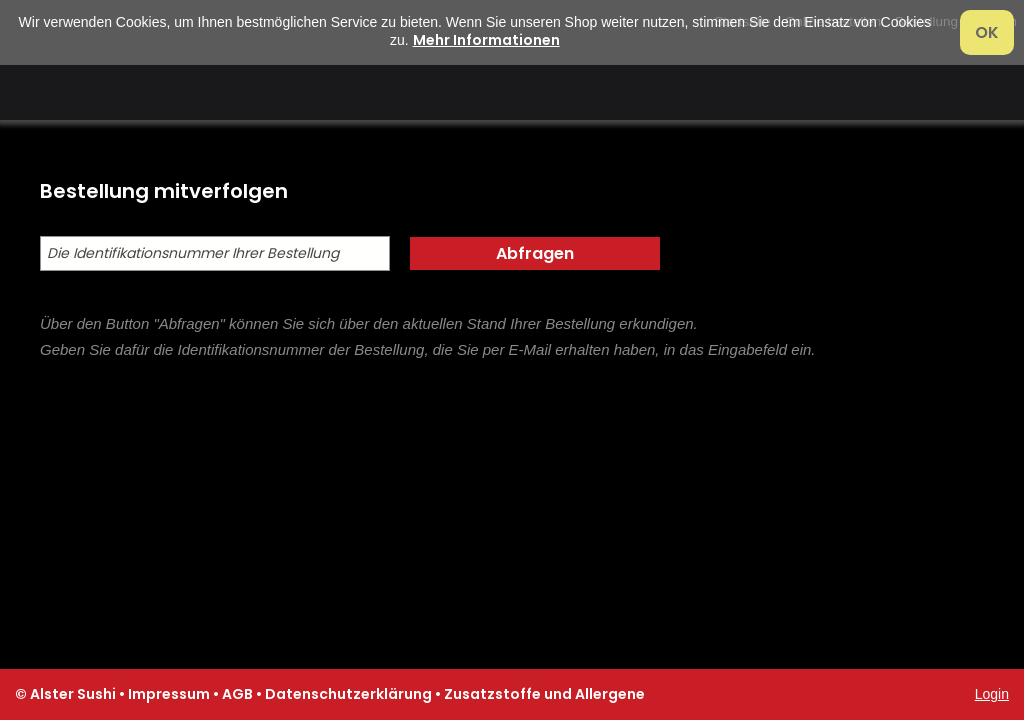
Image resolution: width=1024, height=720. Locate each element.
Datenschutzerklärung (348, 694)
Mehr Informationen (486, 40)
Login (992, 694)
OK (987, 32)
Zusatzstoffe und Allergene (544, 694)
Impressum (169, 694)
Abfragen (535, 253)
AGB (237, 694)
